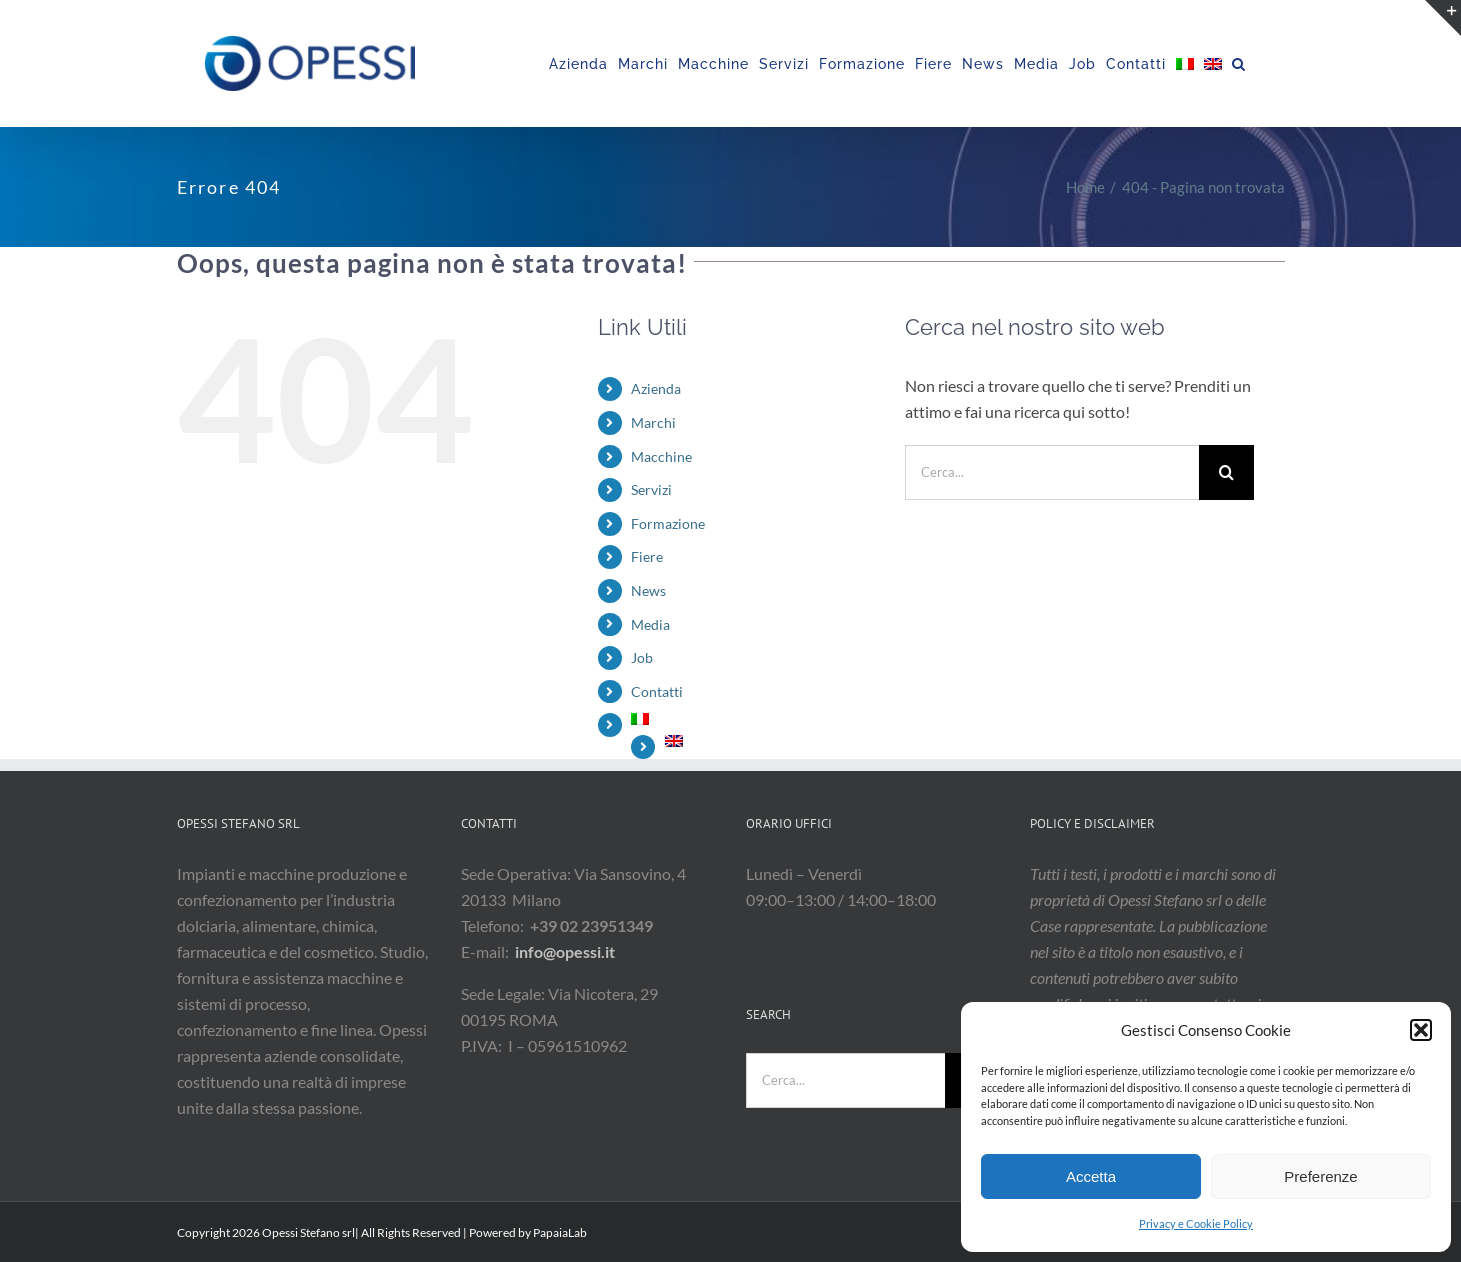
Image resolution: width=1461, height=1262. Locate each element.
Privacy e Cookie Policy (1196, 1223)
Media (650, 624)
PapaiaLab (560, 1232)
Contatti (657, 691)
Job (642, 657)
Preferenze (1320, 1176)
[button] (1421, 1030)
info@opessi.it (565, 951)
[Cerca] (1226, 472)
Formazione (668, 523)
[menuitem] (1185, 63)
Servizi (651, 489)
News (648, 590)
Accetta (1091, 1176)
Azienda (656, 388)
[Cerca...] (1052, 472)
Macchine (661, 456)
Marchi (653, 422)
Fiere (647, 556)
